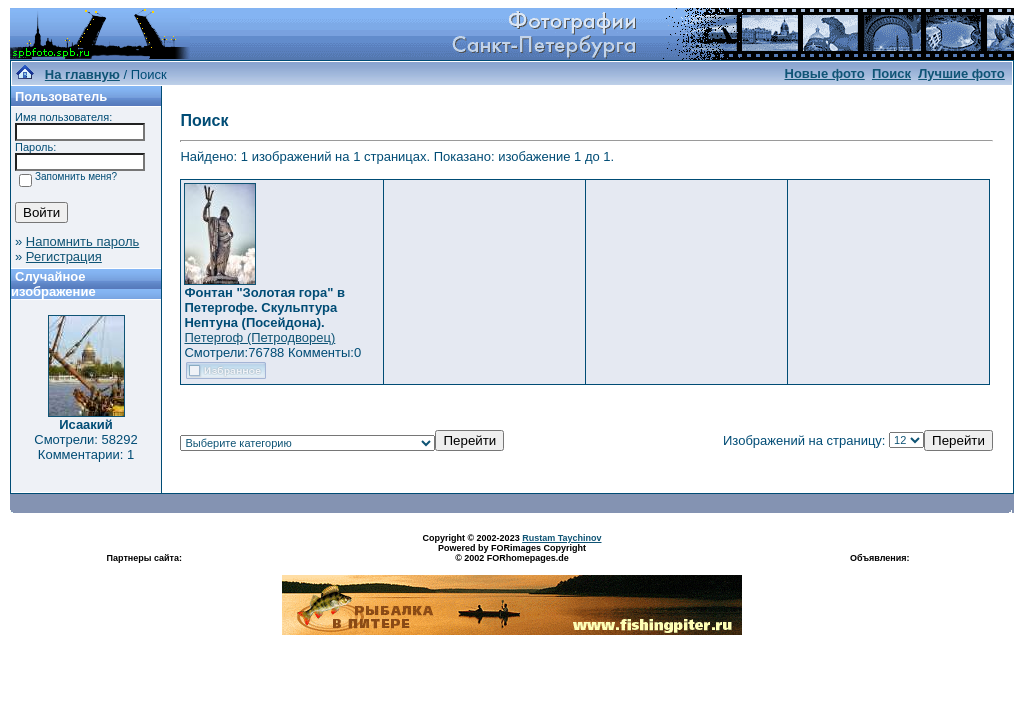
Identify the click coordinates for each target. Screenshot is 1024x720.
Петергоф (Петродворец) (259, 337)
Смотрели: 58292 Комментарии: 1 (85, 447)
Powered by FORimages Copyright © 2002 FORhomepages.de (512, 553)
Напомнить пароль (82, 241)
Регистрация (64, 256)
